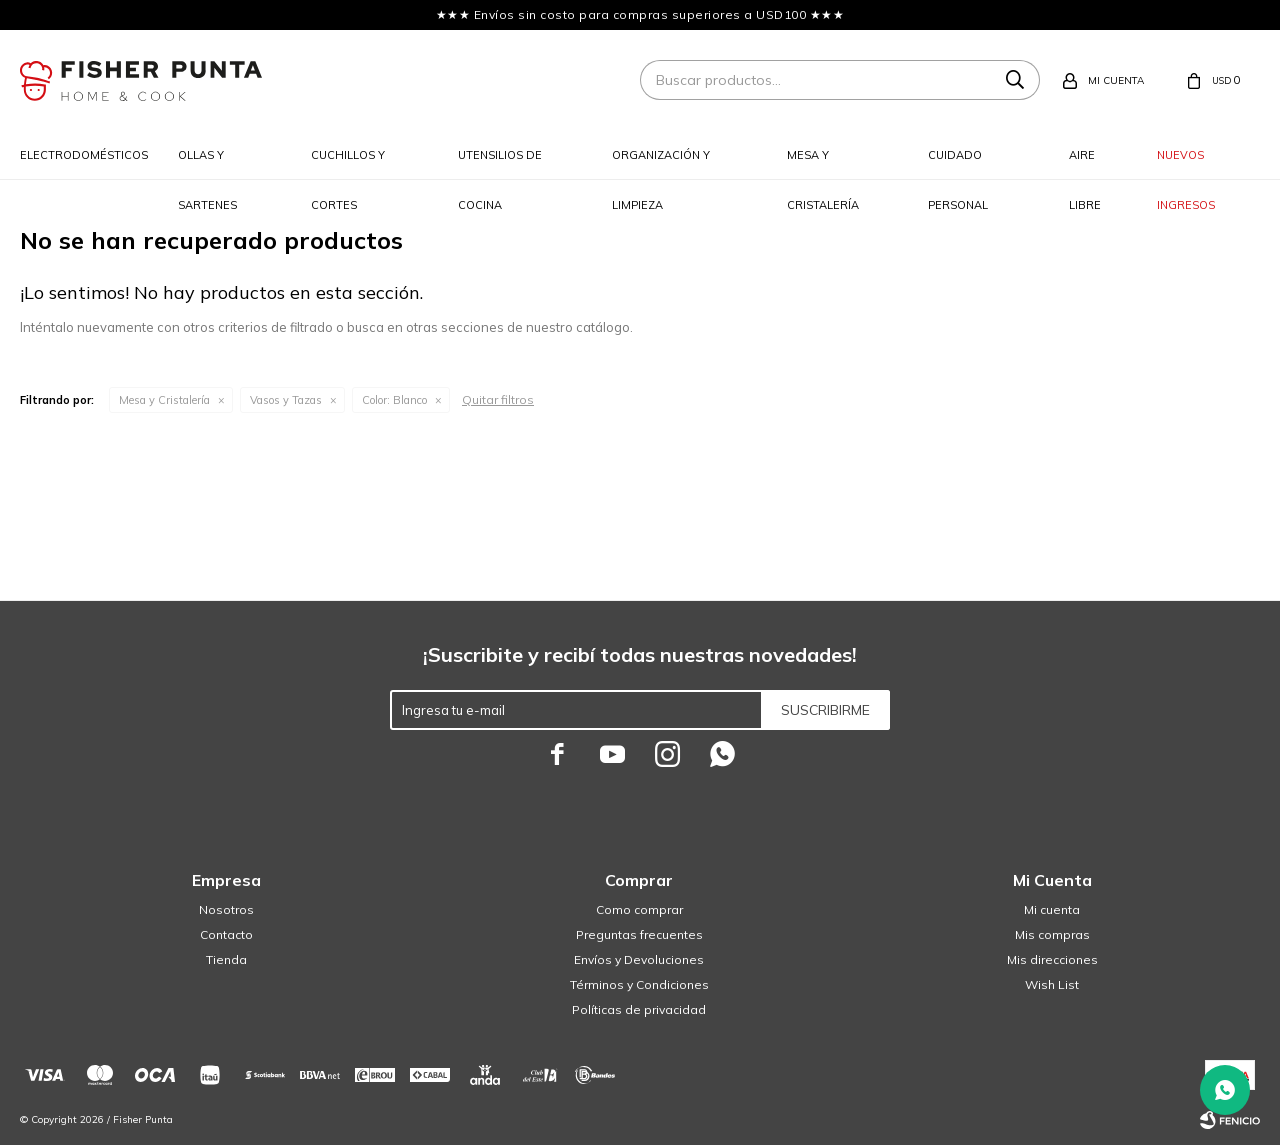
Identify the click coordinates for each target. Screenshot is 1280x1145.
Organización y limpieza (661, 164)
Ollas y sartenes (207, 164)
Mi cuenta (1052, 909)
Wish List (1052, 984)
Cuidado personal (958, 164)
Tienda (226, 959)
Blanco (394, 400)
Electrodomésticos (84, 155)
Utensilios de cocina (500, 164)
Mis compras (1052, 934)
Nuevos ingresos (1186, 164)
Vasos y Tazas (286, 400)
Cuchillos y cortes (348, 164)
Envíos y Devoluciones (639, 959)
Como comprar (639, 909)
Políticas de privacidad (639, 1009)
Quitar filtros (498, 399)
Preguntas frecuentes (639, 934)
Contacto (226, 934)
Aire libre (1085, 164)
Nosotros (226, 909)
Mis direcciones (1052, 959)
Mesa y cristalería (823, 164)
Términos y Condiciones (639, 984)
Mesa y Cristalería (164, 400)
